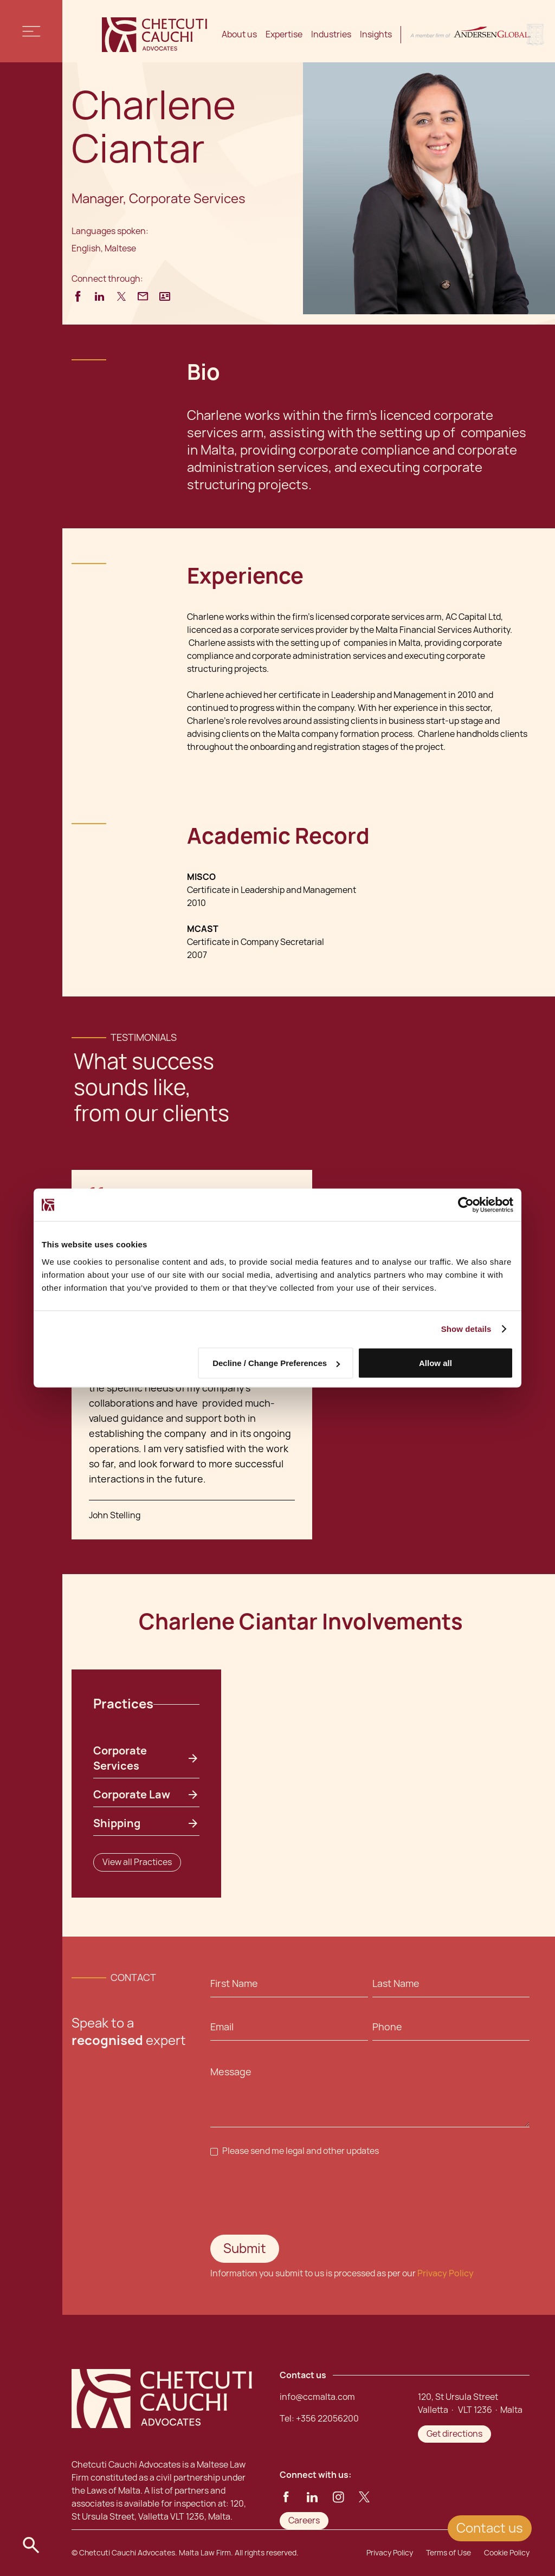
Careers (304, 2520)
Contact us (489, 2528)
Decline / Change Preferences (276, 1363)
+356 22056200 (327, 2418)
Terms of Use (448, 2553)
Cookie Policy (507, 2553)
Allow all (435, 1363)
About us (239, 34)
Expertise (284, 34)
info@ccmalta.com (317, 2397)
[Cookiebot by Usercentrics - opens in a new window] (465, 1205)
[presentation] (292, 2196)
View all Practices (137, 1862)
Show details (466, 1329)
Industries (331, 34)
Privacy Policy (445, 2273)
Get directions (454, 2433)
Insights (376, 34)
